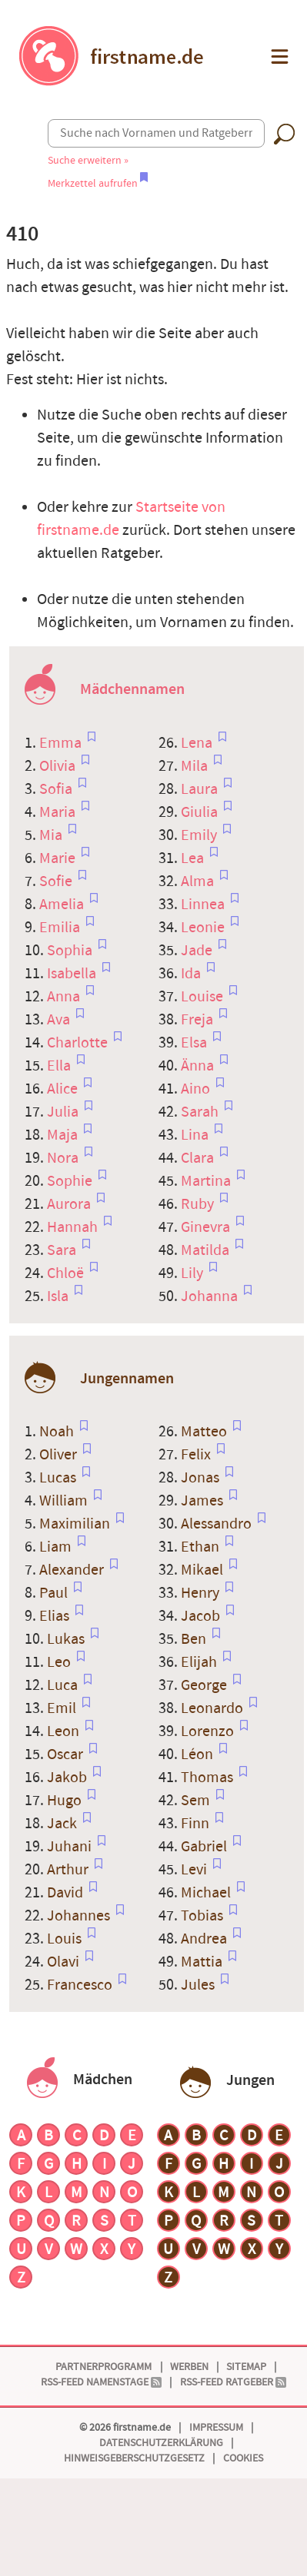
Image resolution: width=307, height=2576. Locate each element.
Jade (198, 951)
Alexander (73, 1570)
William (65, 1501)
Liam (57, 1547)
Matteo (205, 1432)
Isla (59, 1296)
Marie (58, 858)
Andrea (205, 1939)
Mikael (203, 1570)
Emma (62, 743)
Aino (197, 1089)
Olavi (64, 1962)
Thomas (208, 1778)
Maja (64, 1135)
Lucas (59, 1478)
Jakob (68, 1778)
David (66, 1893)
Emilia (61, 928)
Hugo (66, 1801)
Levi (195, 1870)
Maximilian (76, 1524)
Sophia (71, 951)
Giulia (201, 812)
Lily (193, 1273)
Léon (198, 1754)
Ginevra (207, 1227)
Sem (197, 1801)
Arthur (69, 1870)
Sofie (57, 881)
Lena (198, 743)
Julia (64, 1112)
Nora (64, 1158)
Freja (198, 1020)
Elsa (195, 1043)
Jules (199, 1985)
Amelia (63, 905)
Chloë (67, 1273)
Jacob (202, 1616)
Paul (55, 1593)
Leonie (204, 928)
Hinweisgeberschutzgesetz (134, 2458)
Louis (66, 1939)
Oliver (59, 1455)
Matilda (206, 1250)
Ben (195, 1639)
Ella (60, 1066)
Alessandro (218, 1524)
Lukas (67, 1639)
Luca (64, 1685)
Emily (200, 835)
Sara (63, 1250)
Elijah (200, 1662)
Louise (203, 997)
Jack (63, 1824)
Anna (65, 997)
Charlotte (79, 1043)
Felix (197, 1455)
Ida (192, 974)
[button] (278, 56)
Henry (201, 1593)
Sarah (201, 1112)
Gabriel (205, 1847)
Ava (60, 1020)
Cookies (243, 2458)
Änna (199, 1066)
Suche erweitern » (88, 160)
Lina (196, 1135)
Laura (201, 789)
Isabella (73, 974)
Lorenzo (209, 1731)
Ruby (199, 1204)
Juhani (71, 1847)
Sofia (57, 789)
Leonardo (213, 1708)
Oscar (66, 1754)
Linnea (204, 905)
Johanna (211, 1296)
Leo (60, 1662)
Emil (63, 1708)
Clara (199, 1158)
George (205, 1685)
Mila (196, 766)
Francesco (81, 1985)
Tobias (203, 1916)
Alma (199, 881)
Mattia (203, 1962)
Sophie (71, 1181)
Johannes (80, 1916)
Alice (64, 1089)
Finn (196, 1824)
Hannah (74, 1227)
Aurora (70, 1204)
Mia (52, 835)
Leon (64, 1731)
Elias (55, 1616)
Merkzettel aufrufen (98, 183)
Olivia (58, 766)
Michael (207, 1893)
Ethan (201, 1547)
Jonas (201, 1478)
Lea (194, 858)
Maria (58, 812)
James (203, 1501)
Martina (207, 1181)
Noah (58, 1432)
